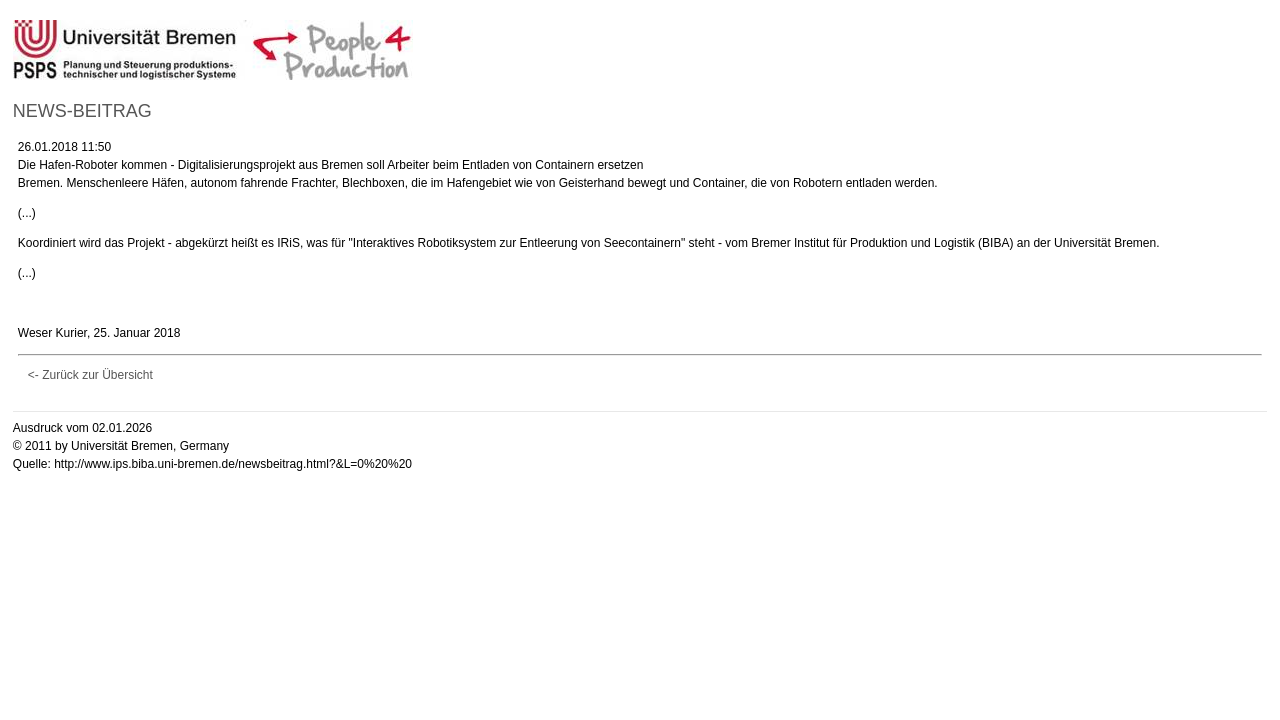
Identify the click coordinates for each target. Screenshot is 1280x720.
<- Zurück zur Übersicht (90, 375)
